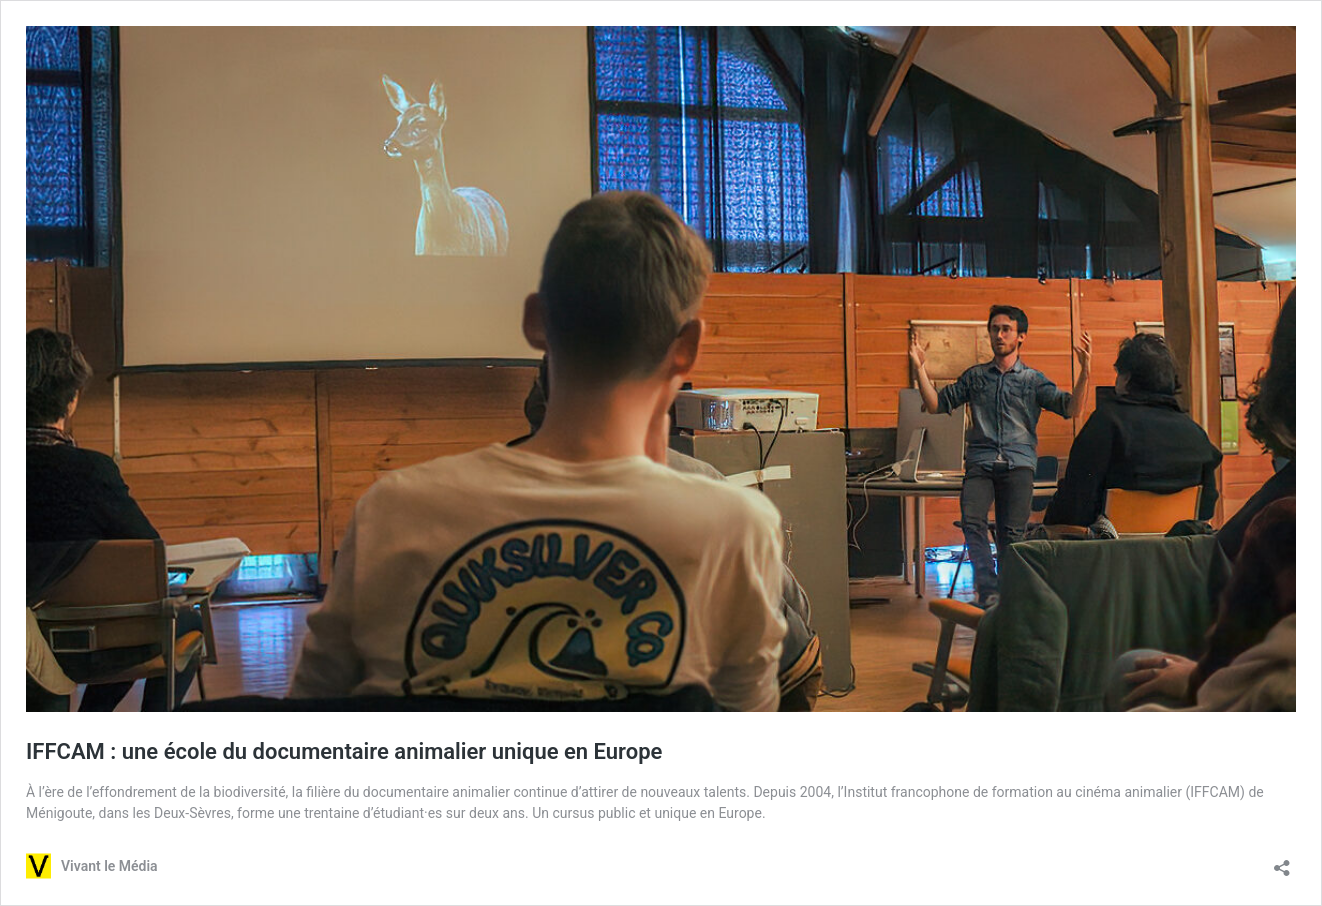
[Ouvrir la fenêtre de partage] (1282, 861)
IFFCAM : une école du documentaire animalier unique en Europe (344, 751)
